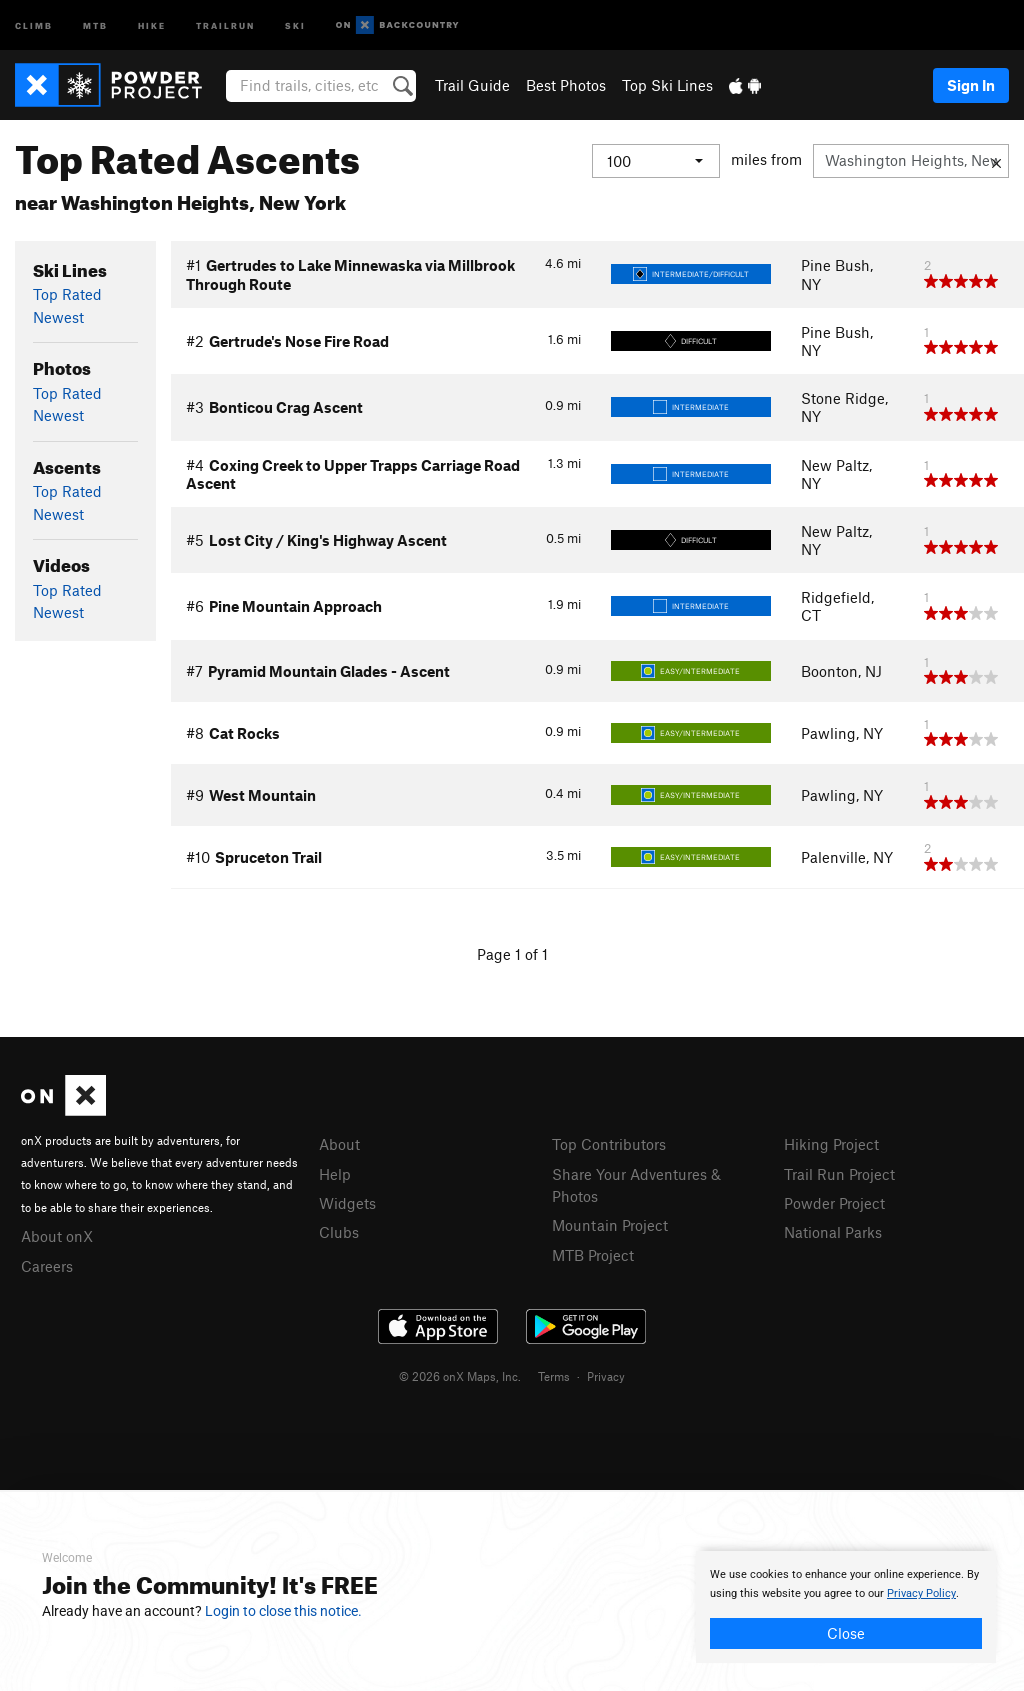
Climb (34, 24)
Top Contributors (609, 1144)
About (339, 1144)
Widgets (347, 1203)
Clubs (339, 1232)
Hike (152, 24)
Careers (47, 1266)
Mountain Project (610, 1225)
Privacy (606, 1376)
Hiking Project (831, 1144)
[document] (846, 1607)
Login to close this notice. (283, 1611)
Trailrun (225, 24)
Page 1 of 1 (512, 954)
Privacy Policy (921, 1593)
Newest (58, 317)
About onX (57, 1236)
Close (846, 1633)
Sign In (971, 85)
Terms (554, 1376)
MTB (95, 24)
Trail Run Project (839, 1174)
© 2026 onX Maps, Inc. (460, 1376)
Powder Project (834, 1203)
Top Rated (67, 294)
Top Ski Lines (667, 85)
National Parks (833, 1232)
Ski (295, 24)
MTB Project (593, 1255)
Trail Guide (472, 85)
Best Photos (566, 85)
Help (335, 1174)
